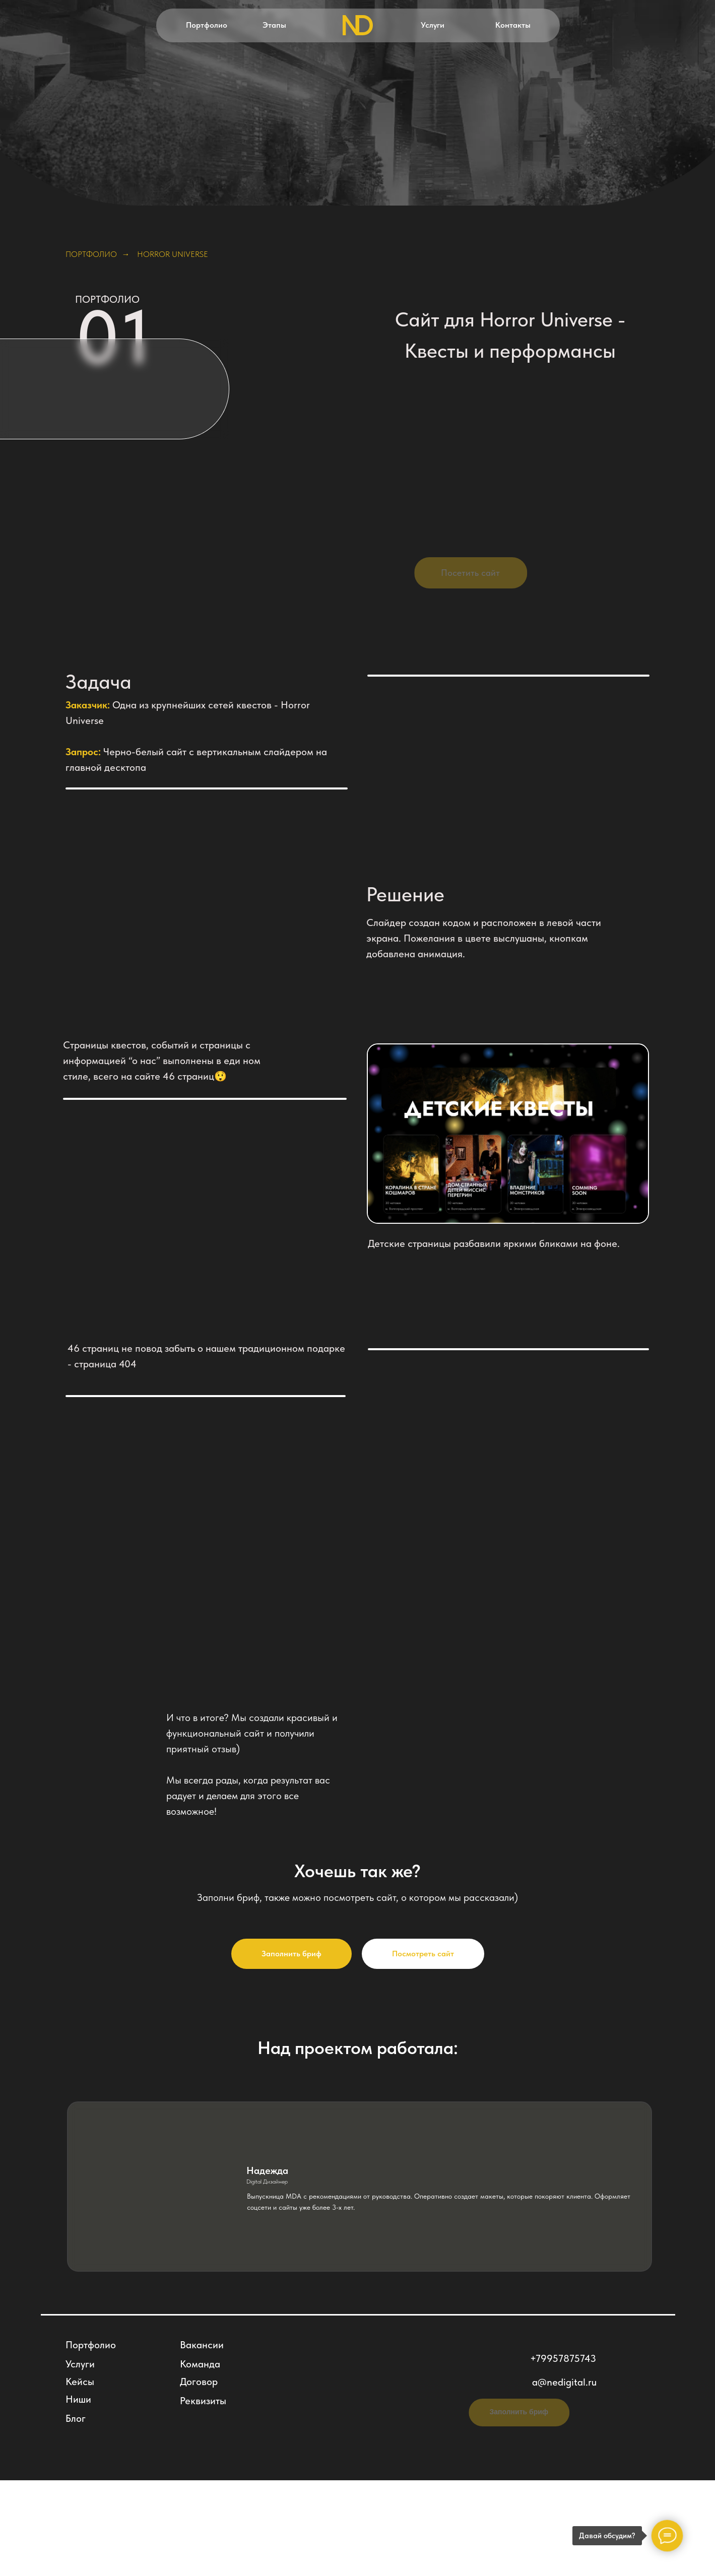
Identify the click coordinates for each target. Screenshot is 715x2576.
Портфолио (206, 25)
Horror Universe (172, 254)
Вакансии (202, 2345)
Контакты (513, 25)
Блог (76, 2418)
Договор (199, 2381)
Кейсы (80, 2381)
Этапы (274, 25)
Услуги (432, 25)
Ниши (78, 2399)
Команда (200, 2364)
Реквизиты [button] (203, 2401)
